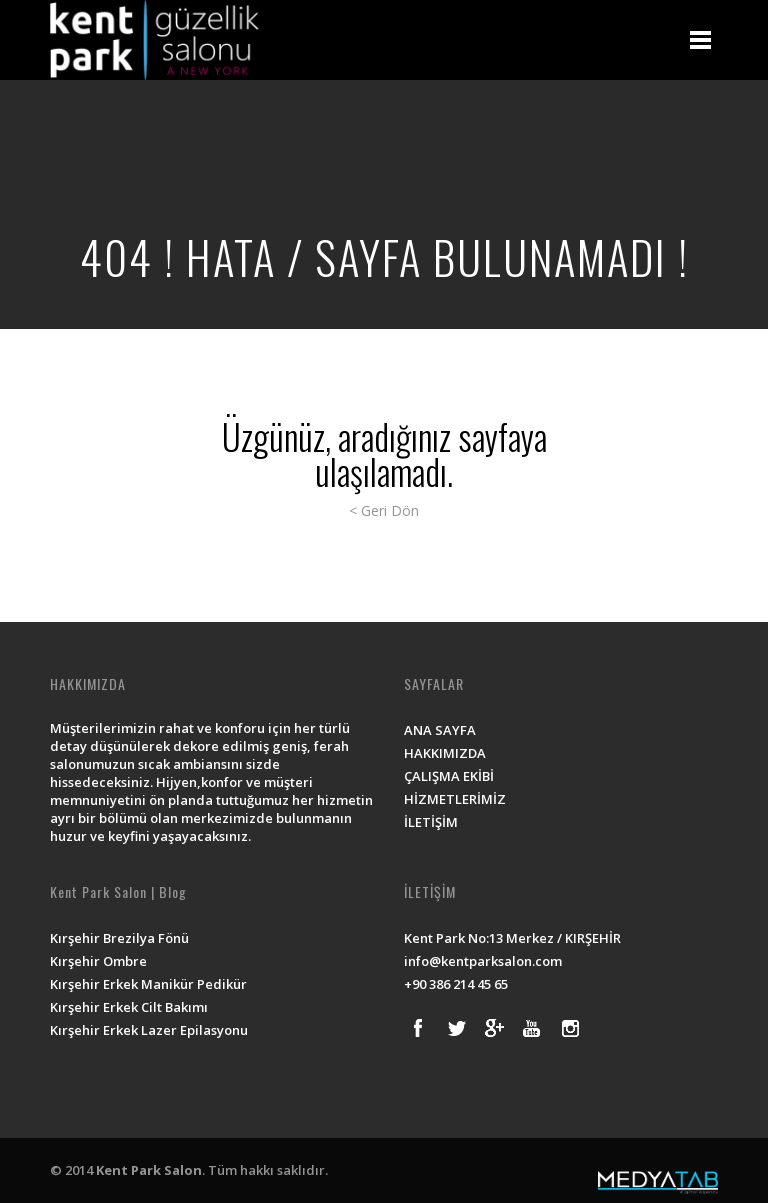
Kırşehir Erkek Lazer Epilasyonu (149, 1030)
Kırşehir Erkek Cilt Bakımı (129, 1007)
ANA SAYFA (440, 730)
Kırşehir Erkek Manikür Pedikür (148, 984)
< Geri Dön (384, 510)
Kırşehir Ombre (98, 961)
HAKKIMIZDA (445, 753)
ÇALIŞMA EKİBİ (449, 776)
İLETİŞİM (431, 822)
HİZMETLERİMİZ (455, 799)
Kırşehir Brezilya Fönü (119, 938)
